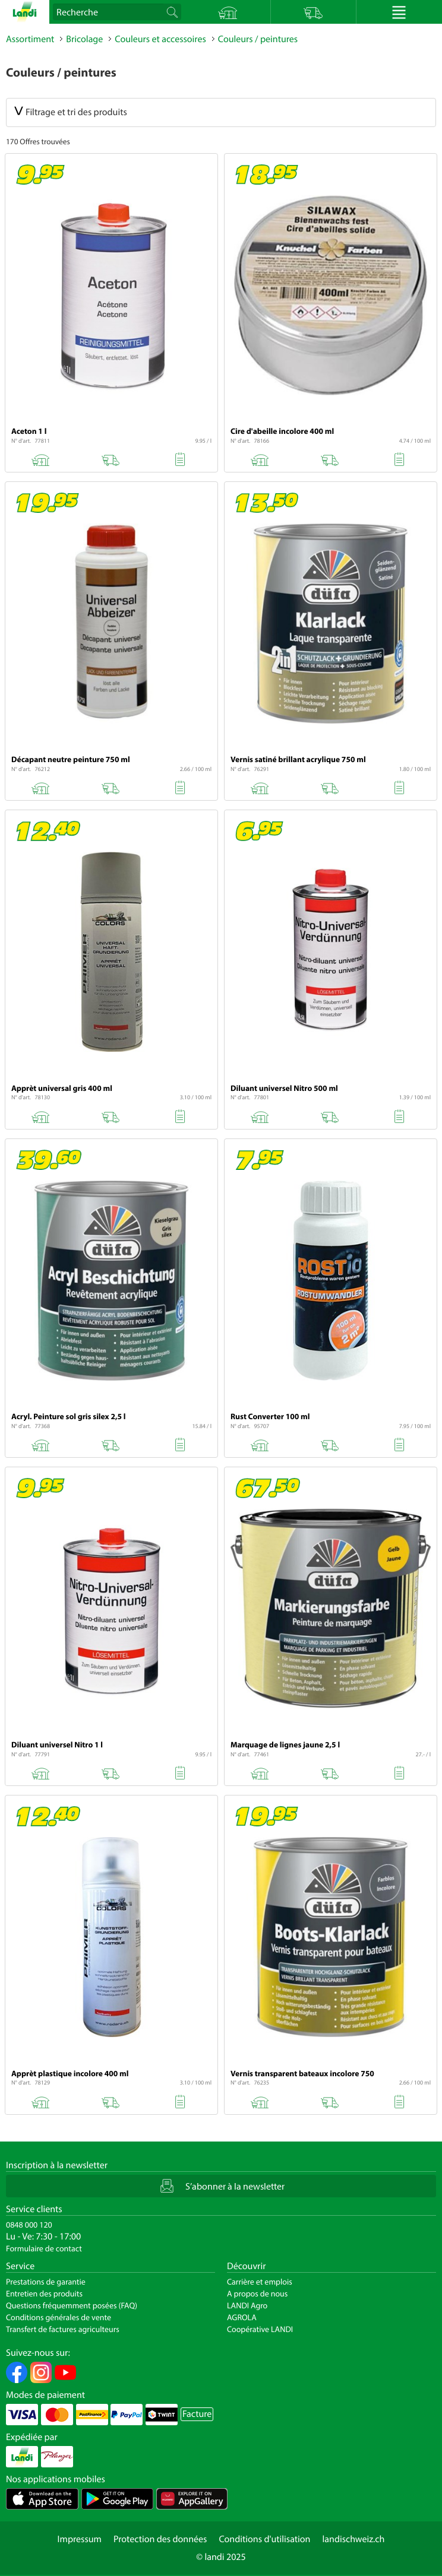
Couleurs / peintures (258, 39)
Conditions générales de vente (58, 2317)
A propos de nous (257, 2293)
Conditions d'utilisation (264, 2539)
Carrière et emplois (259, 2281)
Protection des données (160, 2539)
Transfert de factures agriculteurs (62, 2329)
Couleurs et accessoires (160, 39)
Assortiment (30, 39)
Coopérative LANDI (260, 2329)
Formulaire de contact (44, 2248)
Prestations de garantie (46, 2281)
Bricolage (84, 39)
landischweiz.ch (354, 2539)
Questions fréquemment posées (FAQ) (71, 2305)
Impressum (80, 2539)
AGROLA (242, 2317)
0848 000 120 (29, 2224)
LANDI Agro (247, 2305)
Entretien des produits (44, 2293)
